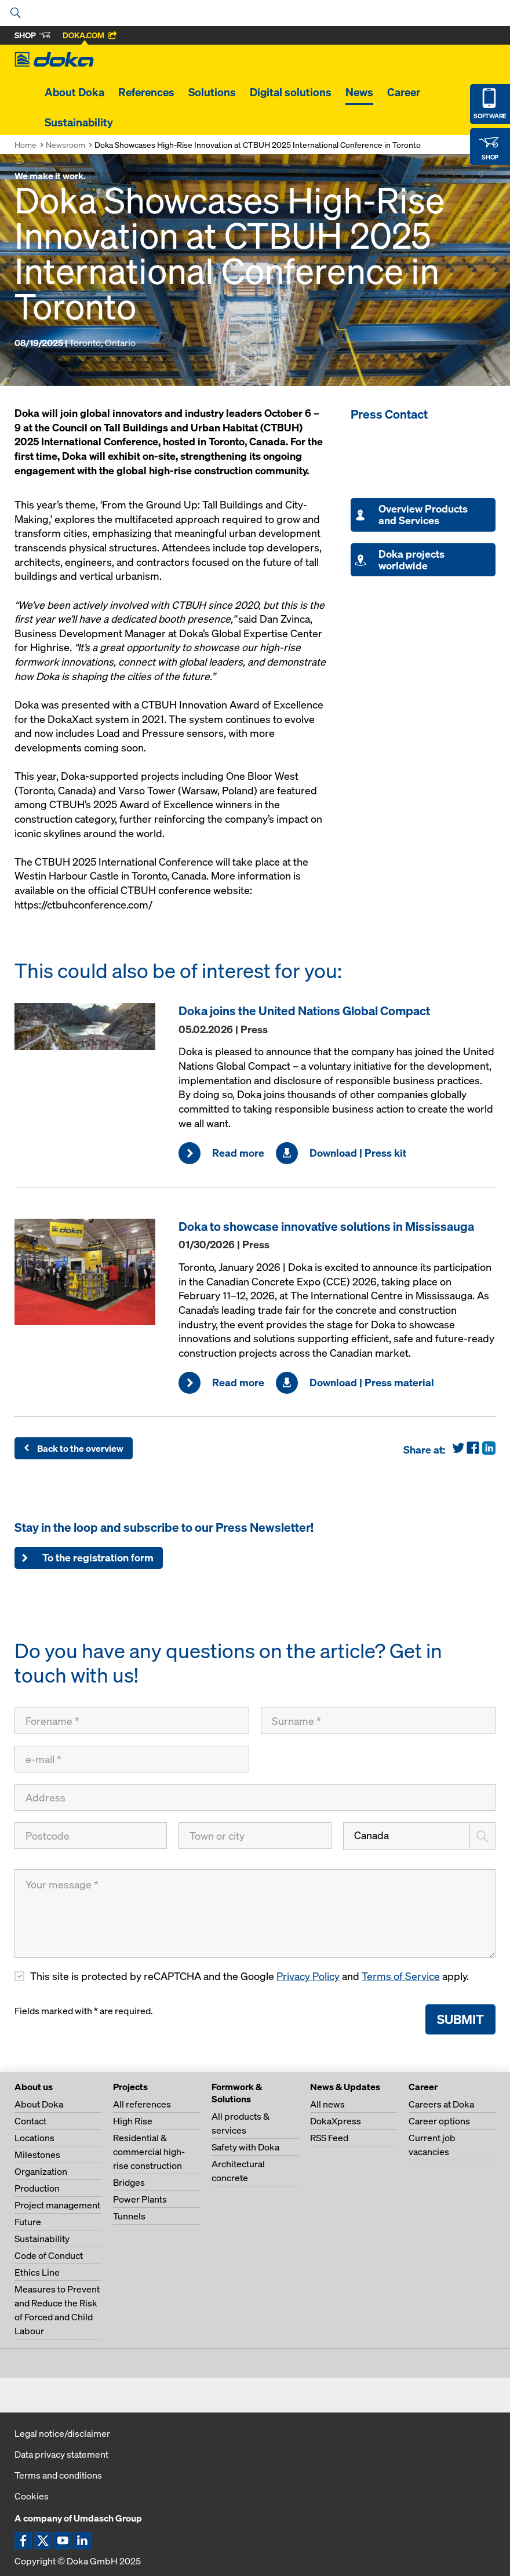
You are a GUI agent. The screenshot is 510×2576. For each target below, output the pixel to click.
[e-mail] (131, 1759)
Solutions (212, 92)
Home (25, 144)
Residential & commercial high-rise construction (149, 2151)
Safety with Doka (245, 2147)
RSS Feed (329, 2137)
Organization (40, 2171)
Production (37, 2188)
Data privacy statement (61, 2454)
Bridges (129, 2182)
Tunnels (129, 2216)
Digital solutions (291, 92)
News (359, 92)
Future (27, 2221)
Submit (460, 2019)
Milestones (37, 2154)
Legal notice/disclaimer (62, 2433)
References (146, 92)
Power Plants (140, 2199)
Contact (30, 2120)
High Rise (132, 2120)
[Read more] (90, 1026)
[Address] (255, 1797)
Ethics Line (37, 2272)
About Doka (74, 92)
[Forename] (131, 1720)
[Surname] (378, 1720)
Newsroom (65, 144)
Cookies (31, 2496)
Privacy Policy (308, 1976)
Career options (439, 2120)
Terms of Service (401, 1976)
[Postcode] (90, 1835)
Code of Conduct (48, 2255)
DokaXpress (335, 2120)
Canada (371, 1835)
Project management (57, 2205)
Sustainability (79, 122)
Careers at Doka (441, 2104)
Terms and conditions (58, 2475)
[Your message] (255, 1913)
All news (327, 2104)
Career (403, 92)
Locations (34, 2137)
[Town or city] (254, 1835)
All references (142, 2104)
